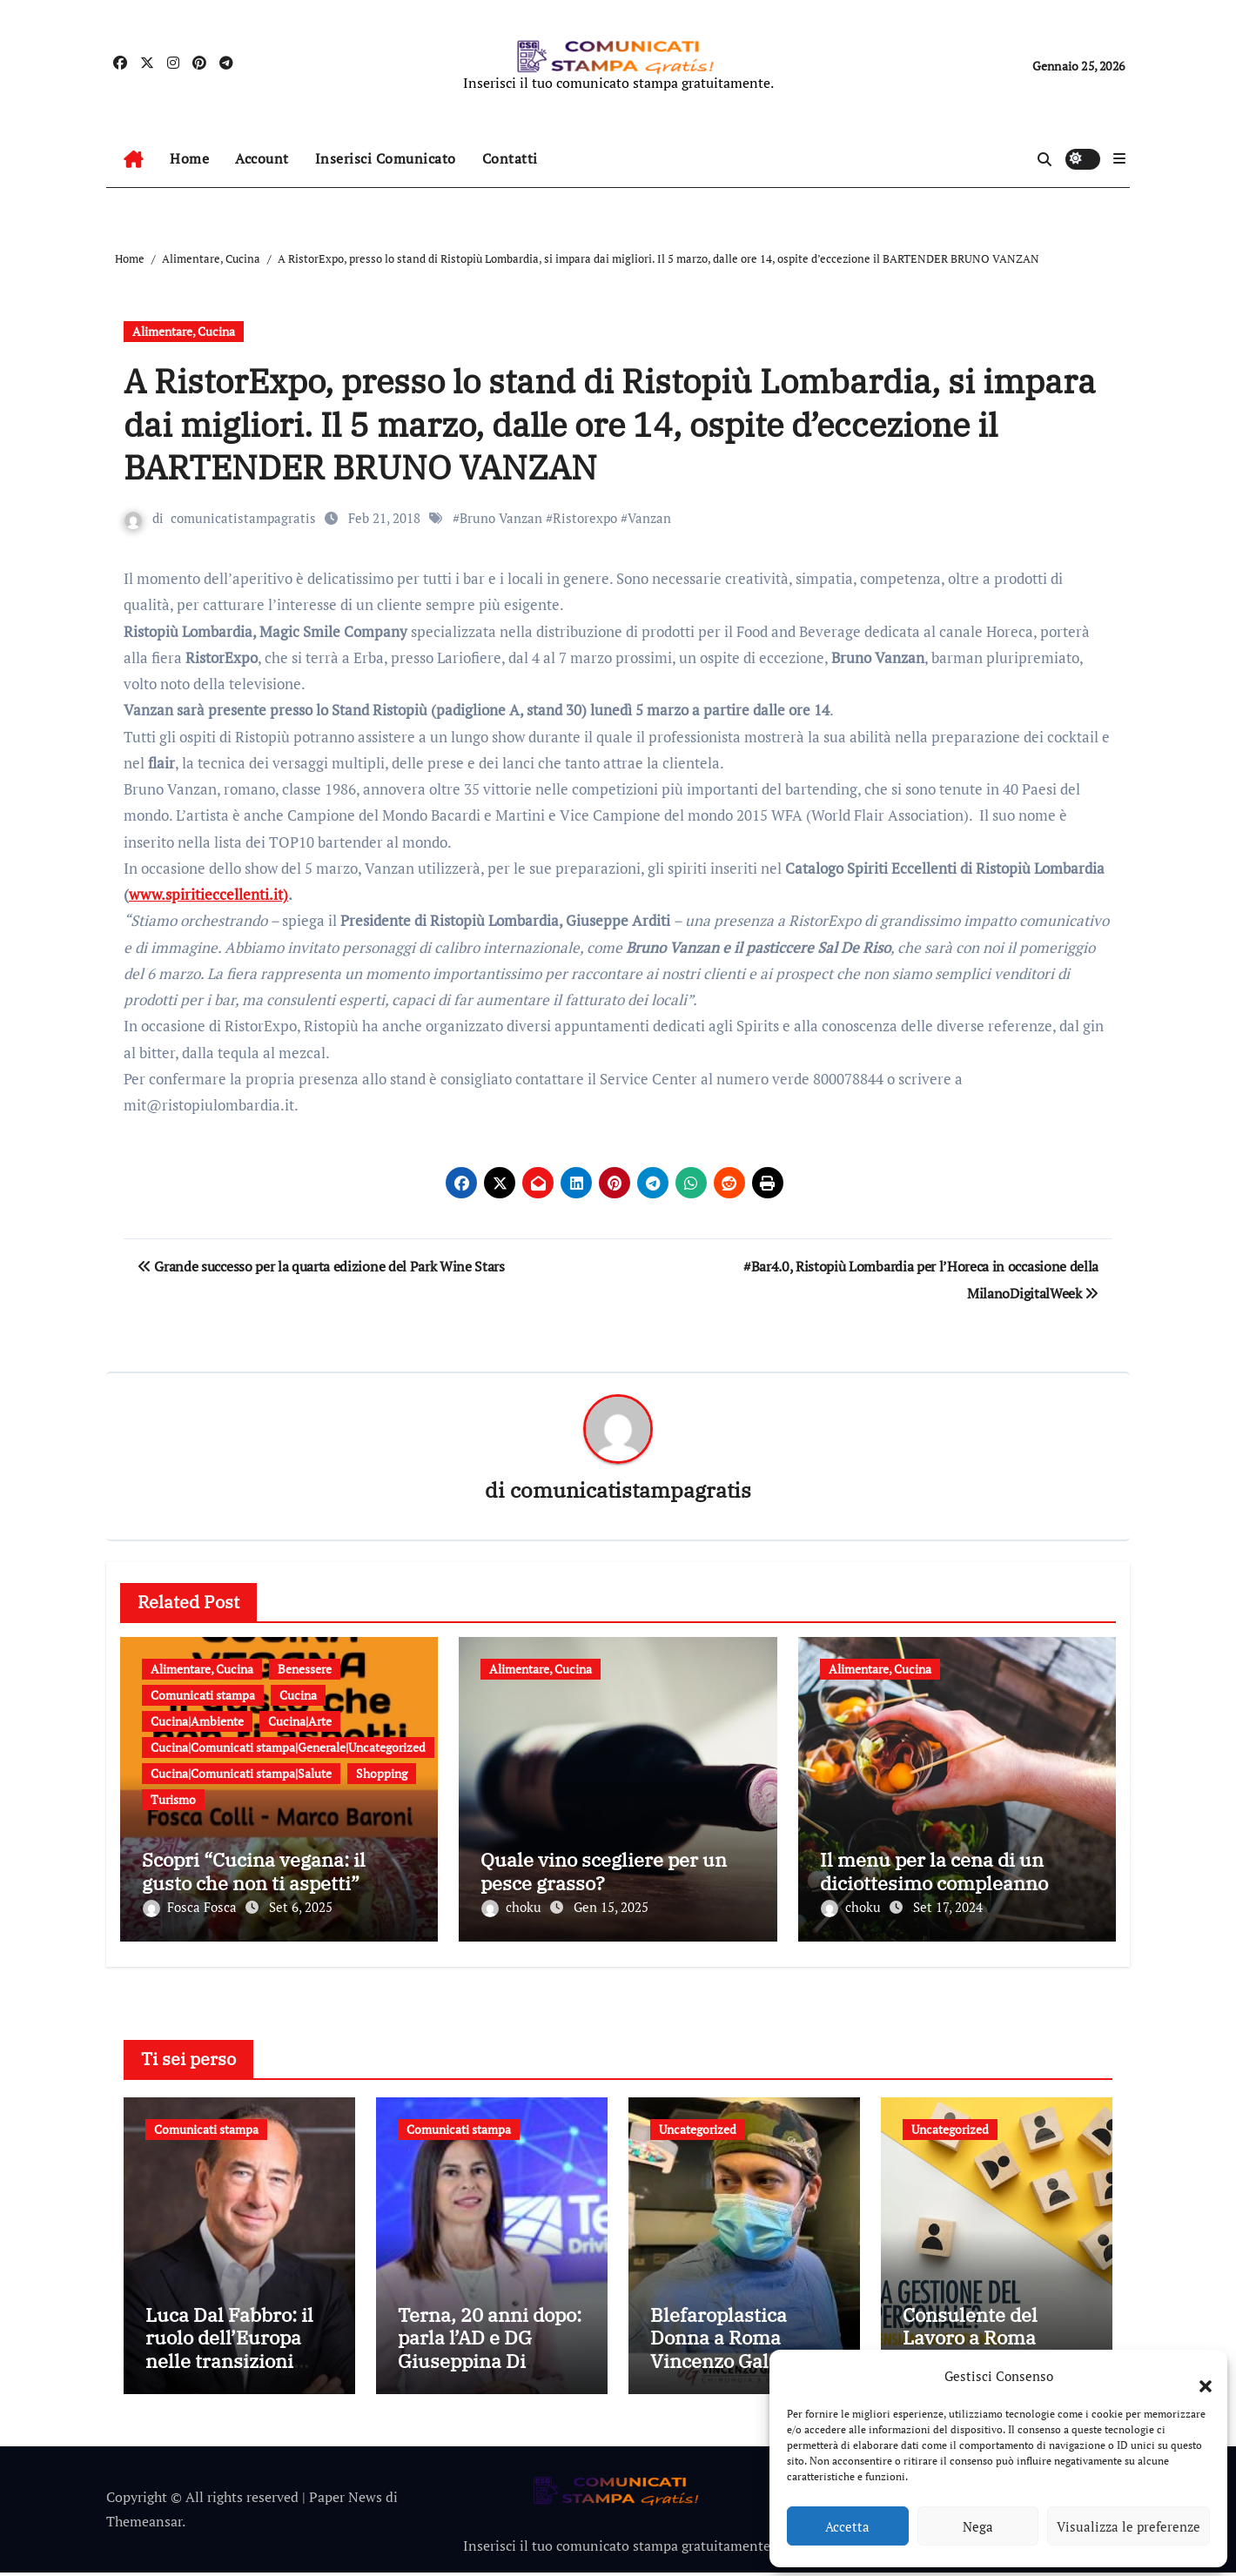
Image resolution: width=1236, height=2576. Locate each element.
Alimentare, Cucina (183, 331)
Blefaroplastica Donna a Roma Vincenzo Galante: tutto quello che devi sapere (742, 2364)
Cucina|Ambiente (197, 1721)
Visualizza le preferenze (1128, 2526)
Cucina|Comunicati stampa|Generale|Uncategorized (288, 1747)
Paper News (345, 2500)
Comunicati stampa (203, 1695)
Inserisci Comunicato (385, 158)
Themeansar (144, 2525)
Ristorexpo (585, 518)
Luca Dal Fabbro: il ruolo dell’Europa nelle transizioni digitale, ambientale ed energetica (235, 2364)
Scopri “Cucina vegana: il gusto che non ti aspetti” (254, 1871)
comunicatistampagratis (243, 518)
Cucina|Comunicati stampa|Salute (241, 1773)
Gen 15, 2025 (611, 1907)
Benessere (305, 1668)
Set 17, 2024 (948, 1907)
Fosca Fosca (191, 1907)
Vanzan (649, 518)
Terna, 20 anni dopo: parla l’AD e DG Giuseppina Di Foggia (489, 2352)
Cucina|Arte (300, 1721)
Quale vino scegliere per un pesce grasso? (603, 1871)
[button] (1197, 2376)
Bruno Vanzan (501, 518)
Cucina (298, 1695)
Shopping (381, 1773)
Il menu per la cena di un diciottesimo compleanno (934, 1871)
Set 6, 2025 (301, 1907)
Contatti (510, 158)
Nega (978, 2526)
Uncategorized (697, 2124)
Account (262, 158)
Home (189, 158)
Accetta (847, 2526)
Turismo (173, 1799)
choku (513, 1907)
